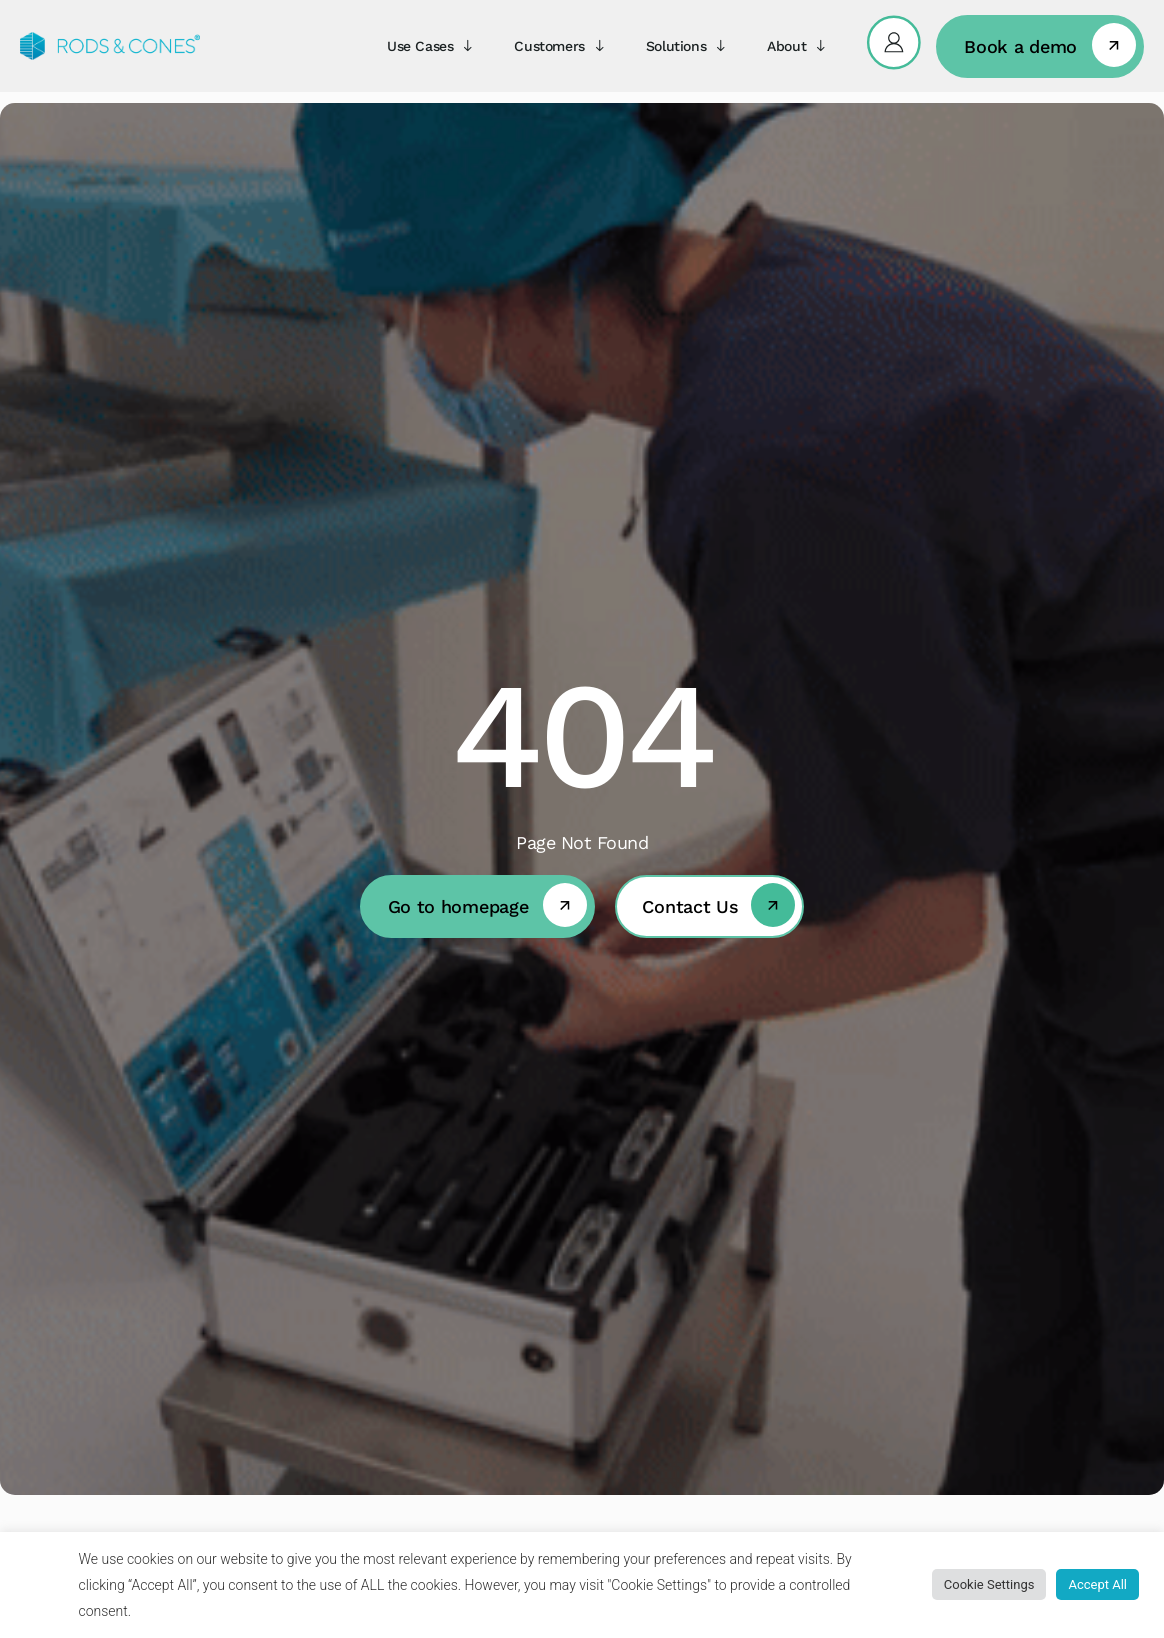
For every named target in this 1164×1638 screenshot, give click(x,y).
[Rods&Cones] (110, 46)
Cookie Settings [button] (989, 1584)
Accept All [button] (1097, 1584)
